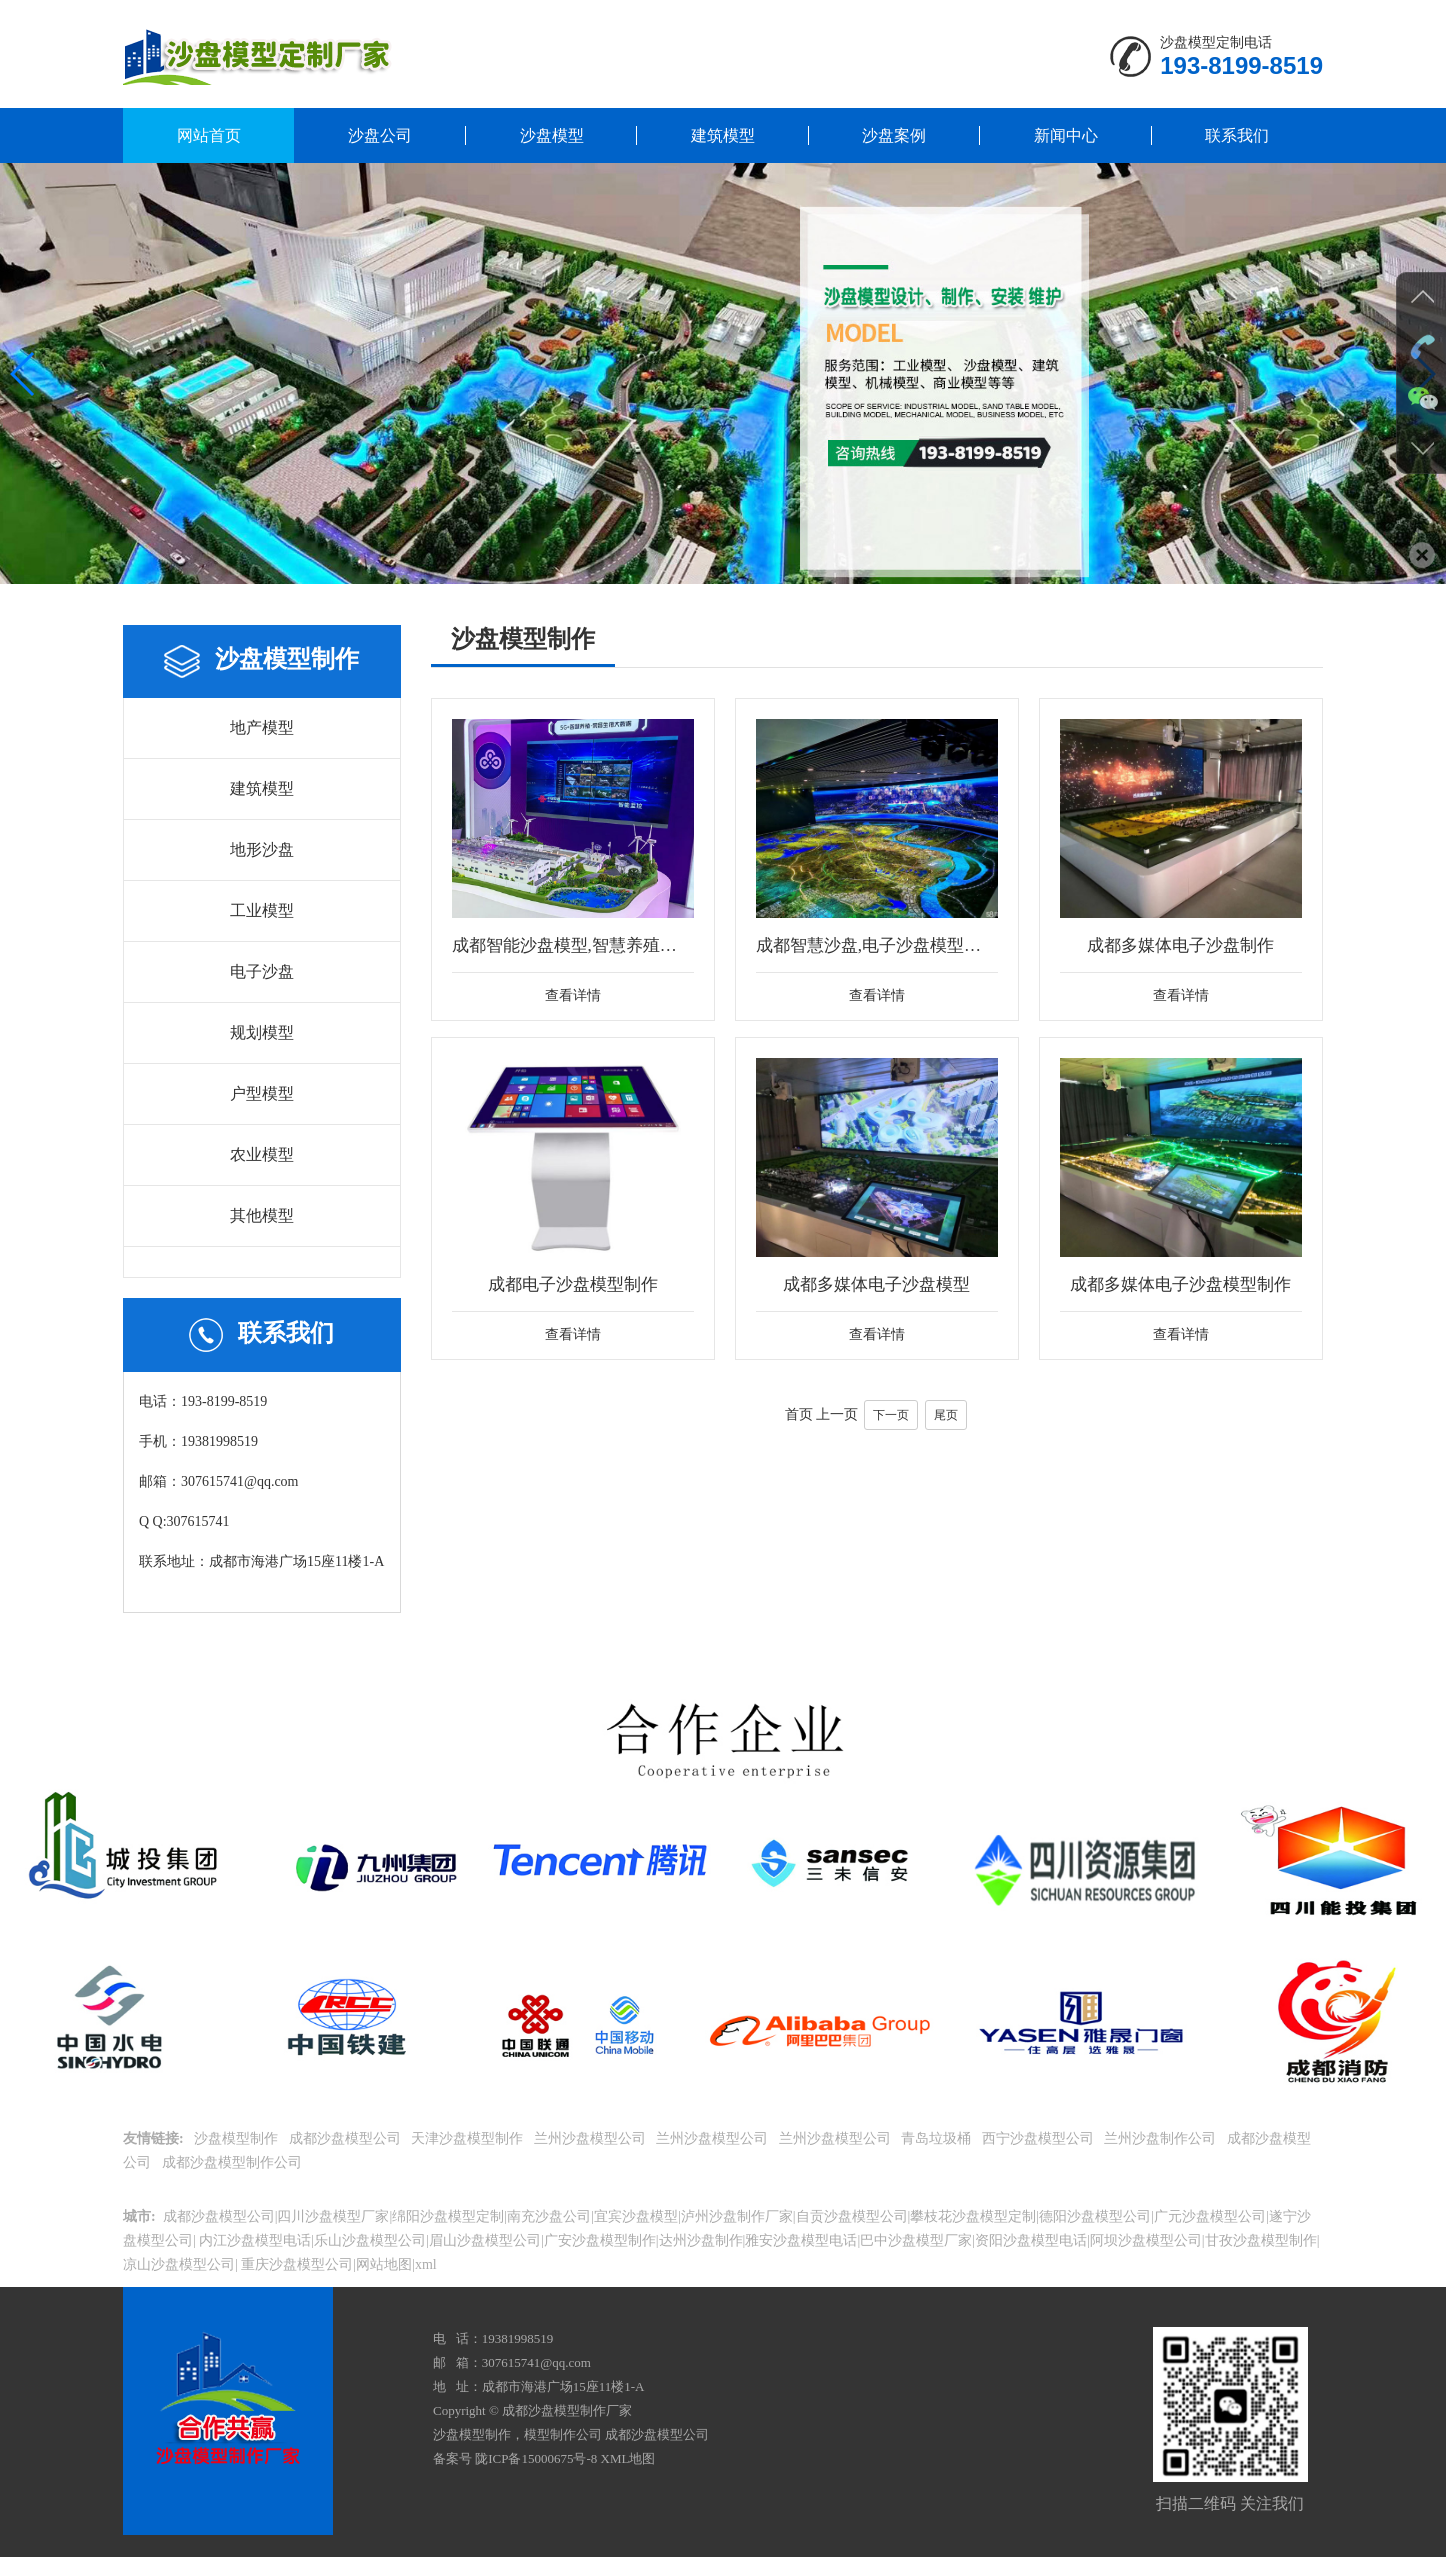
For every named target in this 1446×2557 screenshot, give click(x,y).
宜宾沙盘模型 (636, 2216)
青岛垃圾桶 (938, 2138)
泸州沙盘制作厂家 (737, 2216)
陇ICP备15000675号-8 (536, 2458)
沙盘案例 (894, 135)
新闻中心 (1066, 135)
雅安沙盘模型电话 (801, 2240)
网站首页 (209, 135)
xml (426, 2264)
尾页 (946, 1456)
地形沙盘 (262, 849)
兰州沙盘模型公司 (592, 2138)
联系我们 (1237, 135)
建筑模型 (723, 135)
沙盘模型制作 (238, 2138)
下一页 (891, 1456)
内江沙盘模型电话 (254, 2240)
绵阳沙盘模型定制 (448, 2216)
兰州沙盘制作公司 (1162, 2138)
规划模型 (262, 1032)
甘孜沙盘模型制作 (1261, 2240)
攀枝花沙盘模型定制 (973, 2216)
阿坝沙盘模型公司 (1146, 2240)
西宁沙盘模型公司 (1040, 2138)
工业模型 (262, 910)
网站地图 (384, 2264)
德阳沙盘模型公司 (1095, 2216)
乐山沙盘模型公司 (370, 2240)
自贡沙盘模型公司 (852, 2216)
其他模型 (262, 1215)
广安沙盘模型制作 (600, 2240)
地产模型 (262, 727)
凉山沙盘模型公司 (179, 2264)
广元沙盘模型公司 (1210, 2216)
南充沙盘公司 (549, 2216)
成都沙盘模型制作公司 (234, 2162)
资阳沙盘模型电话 (1031, 2240)
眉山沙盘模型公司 (485, 2240)
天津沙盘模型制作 (469, 2138)
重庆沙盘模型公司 (296, 2264)
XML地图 (628, 2458)
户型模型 (262, 1093)
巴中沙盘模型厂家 (916, 2240)
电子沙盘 (262, 971)
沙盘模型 (552, 135)
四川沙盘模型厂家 (333, 2216)
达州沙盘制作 (701, 2240)
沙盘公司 (380, 135)
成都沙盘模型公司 (347, 2138)
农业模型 (262, 1154)
